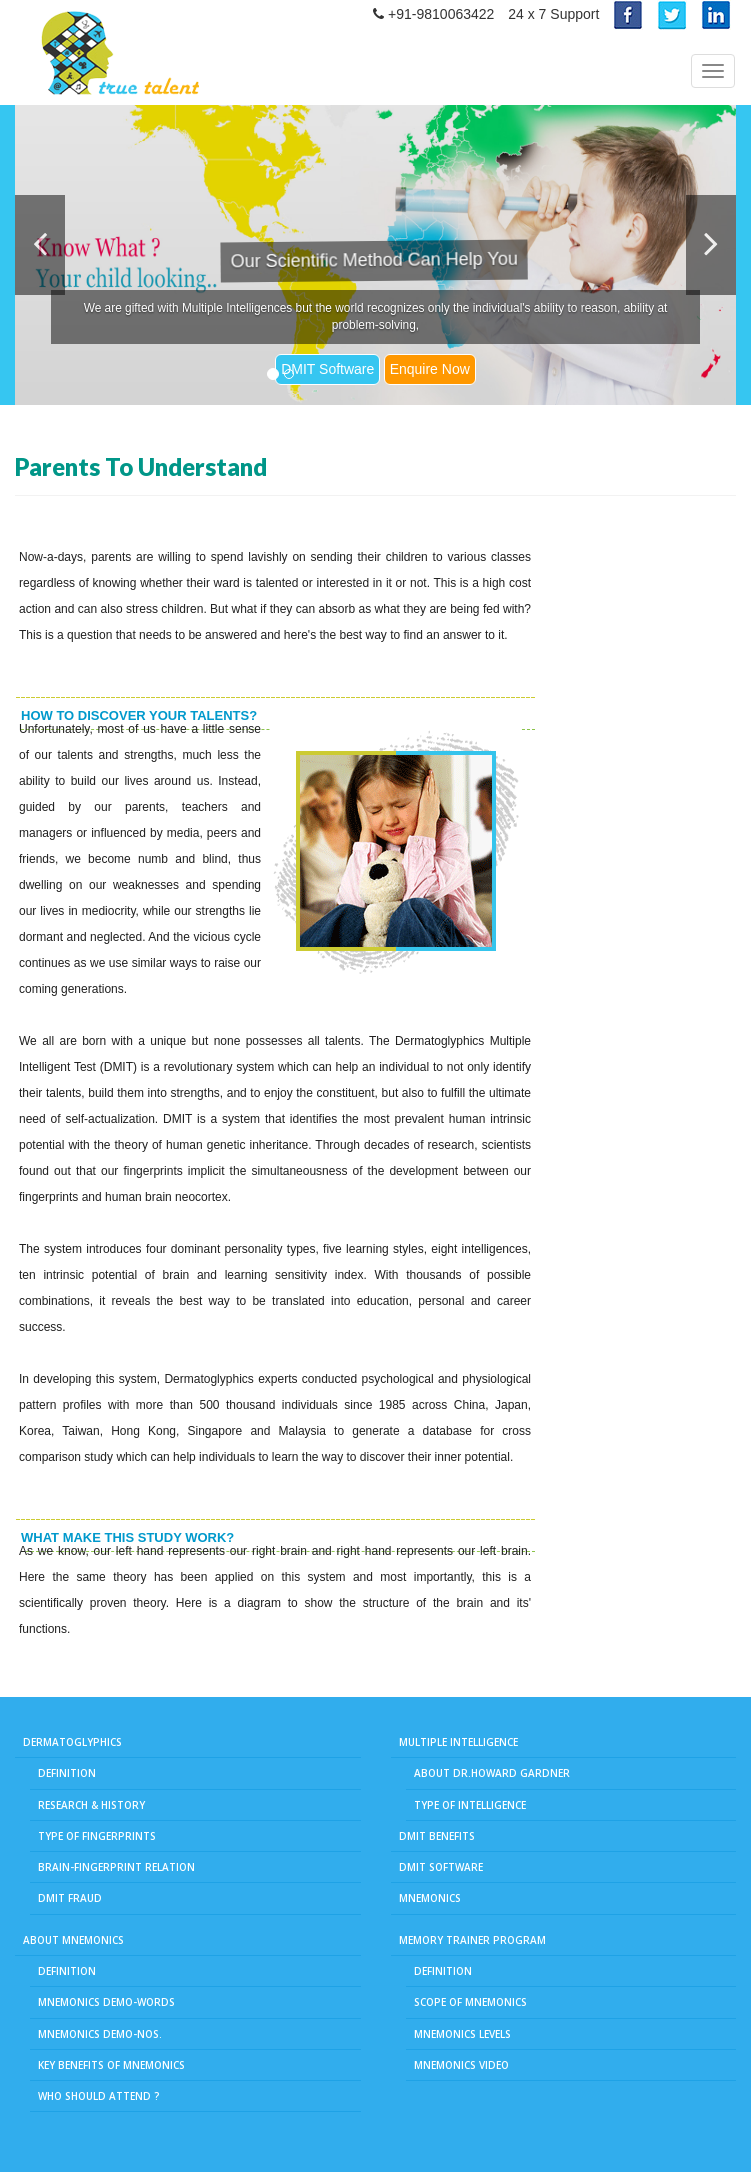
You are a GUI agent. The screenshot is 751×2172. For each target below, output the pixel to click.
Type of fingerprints (97, 1836)
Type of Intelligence (470, 1805)
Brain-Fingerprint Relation (116, 1867)
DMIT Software (327, 369)
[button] (40, 245)
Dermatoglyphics (72, 1742)
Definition (67, 1773)
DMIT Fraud (70, 1898)
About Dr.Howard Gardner (492, 1773)
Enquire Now (430, 369)
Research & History (91, 1805)
